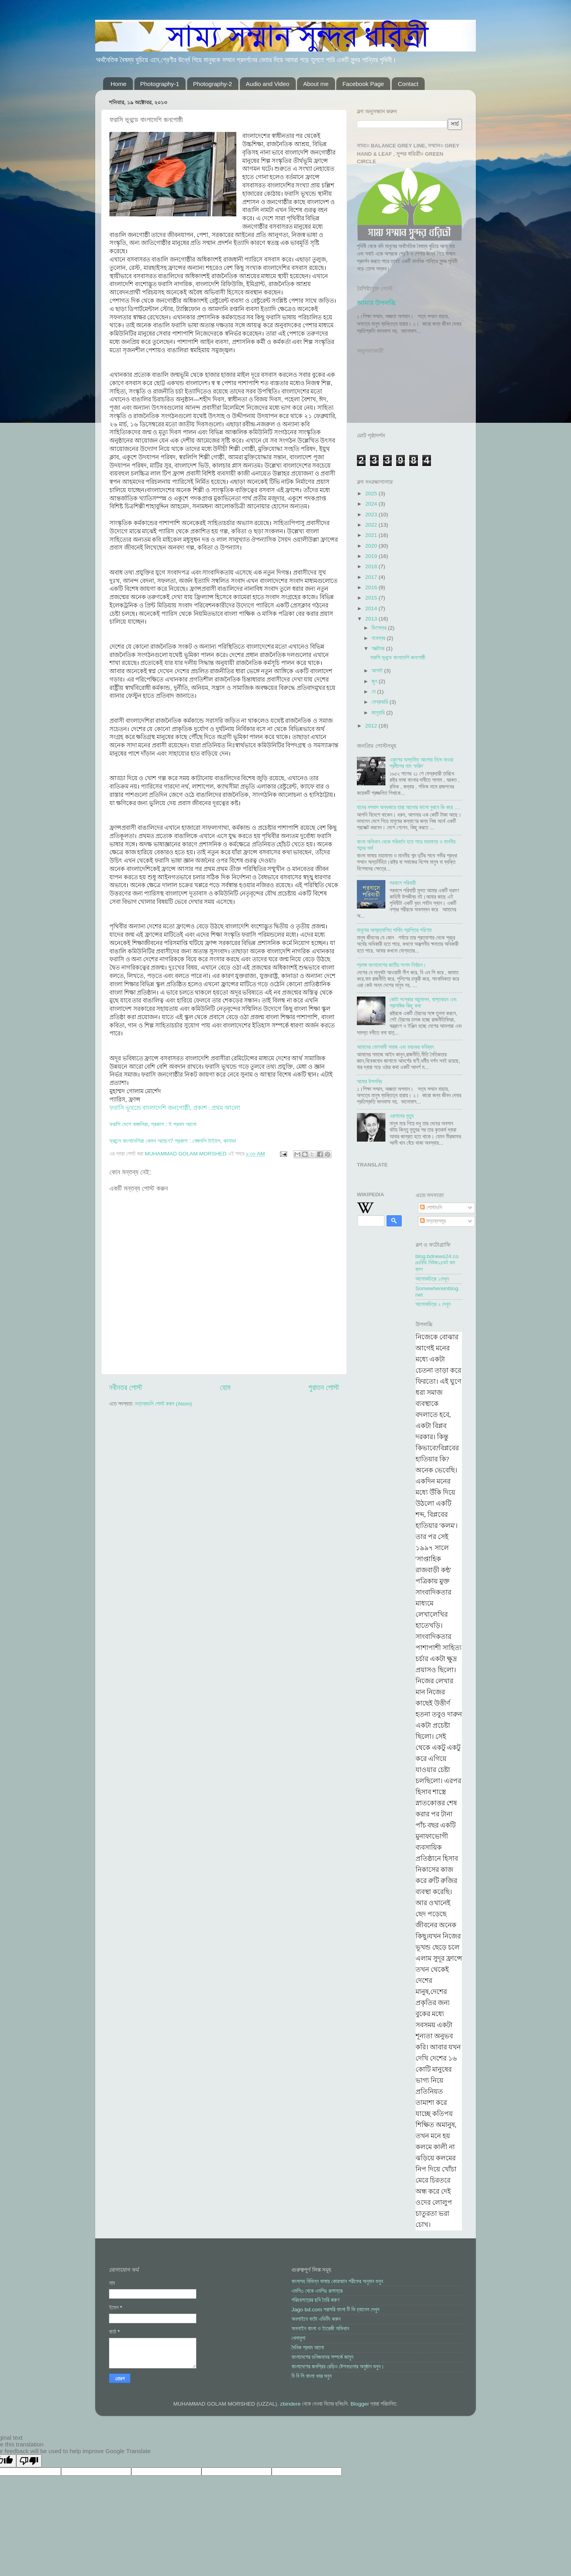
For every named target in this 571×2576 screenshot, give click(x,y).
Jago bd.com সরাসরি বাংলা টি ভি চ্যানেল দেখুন (335, 2309)
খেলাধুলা (298, 2338)
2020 (372, 546)
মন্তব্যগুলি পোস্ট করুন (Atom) (163, 1404)
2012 (372, 726)
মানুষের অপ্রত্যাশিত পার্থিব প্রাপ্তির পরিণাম (394, 930)
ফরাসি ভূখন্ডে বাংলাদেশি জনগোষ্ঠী (397, 658)
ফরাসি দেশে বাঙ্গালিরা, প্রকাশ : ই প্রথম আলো (153, 1124)
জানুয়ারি (379, 713)
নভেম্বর (379, 638)
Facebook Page (363, 83)
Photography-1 (159, 83)
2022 (372, 525)
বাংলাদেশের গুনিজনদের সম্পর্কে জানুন (322, 2357)
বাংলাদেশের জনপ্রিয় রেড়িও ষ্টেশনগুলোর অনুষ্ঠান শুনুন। (337, 2367)
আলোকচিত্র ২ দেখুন (433, 1304)
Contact (408, 83)
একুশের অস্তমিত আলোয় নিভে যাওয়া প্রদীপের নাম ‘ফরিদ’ (421, 763)
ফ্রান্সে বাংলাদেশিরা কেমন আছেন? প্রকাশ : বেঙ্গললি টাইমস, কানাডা (172, 1141)
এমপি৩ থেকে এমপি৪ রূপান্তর (317, 2291)
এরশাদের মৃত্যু (401, 1116)
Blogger (360, 2404)
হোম (225, 1387)
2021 (372, 535)
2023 (372, 514)
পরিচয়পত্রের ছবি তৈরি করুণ (315, 2300)
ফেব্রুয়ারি (380, 702)
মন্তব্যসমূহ (433, 1221)
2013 (372, 619)
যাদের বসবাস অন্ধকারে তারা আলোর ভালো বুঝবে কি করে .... (408, 807)
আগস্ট (378, 671)
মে (374, 692)
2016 (372, 587)
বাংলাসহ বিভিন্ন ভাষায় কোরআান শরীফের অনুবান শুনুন (337, 2281)
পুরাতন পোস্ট (323, 1387)
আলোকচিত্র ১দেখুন (432, 1279)
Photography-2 (212, 83)
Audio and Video (267, 83)
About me (315, 83)
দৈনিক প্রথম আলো (307, 2348)
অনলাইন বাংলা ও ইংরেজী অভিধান (320, 2329)
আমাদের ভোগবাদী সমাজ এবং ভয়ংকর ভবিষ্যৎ (395, 1047)
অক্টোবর (379, 648)
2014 (372, 608)
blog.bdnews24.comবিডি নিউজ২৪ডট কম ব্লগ (437, 1262)
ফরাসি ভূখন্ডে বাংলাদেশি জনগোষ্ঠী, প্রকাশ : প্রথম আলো (174, 1108)
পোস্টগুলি (431, 1208)
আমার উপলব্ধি (376, 303)
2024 (372, 504)
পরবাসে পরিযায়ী (402, 883)
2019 (372, 556)
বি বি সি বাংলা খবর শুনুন (311, 2376)
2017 (372, 577)
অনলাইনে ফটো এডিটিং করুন (316, 2319)
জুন (375, 681)
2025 (372, 493)
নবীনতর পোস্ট (125, 1387)
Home (118, 83)
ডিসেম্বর (380, 628)
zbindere (290, 2404)
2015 (372, 598)
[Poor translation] (29, 2460)
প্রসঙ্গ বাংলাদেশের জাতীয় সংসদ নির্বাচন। (391, 965)
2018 (372, 566)
